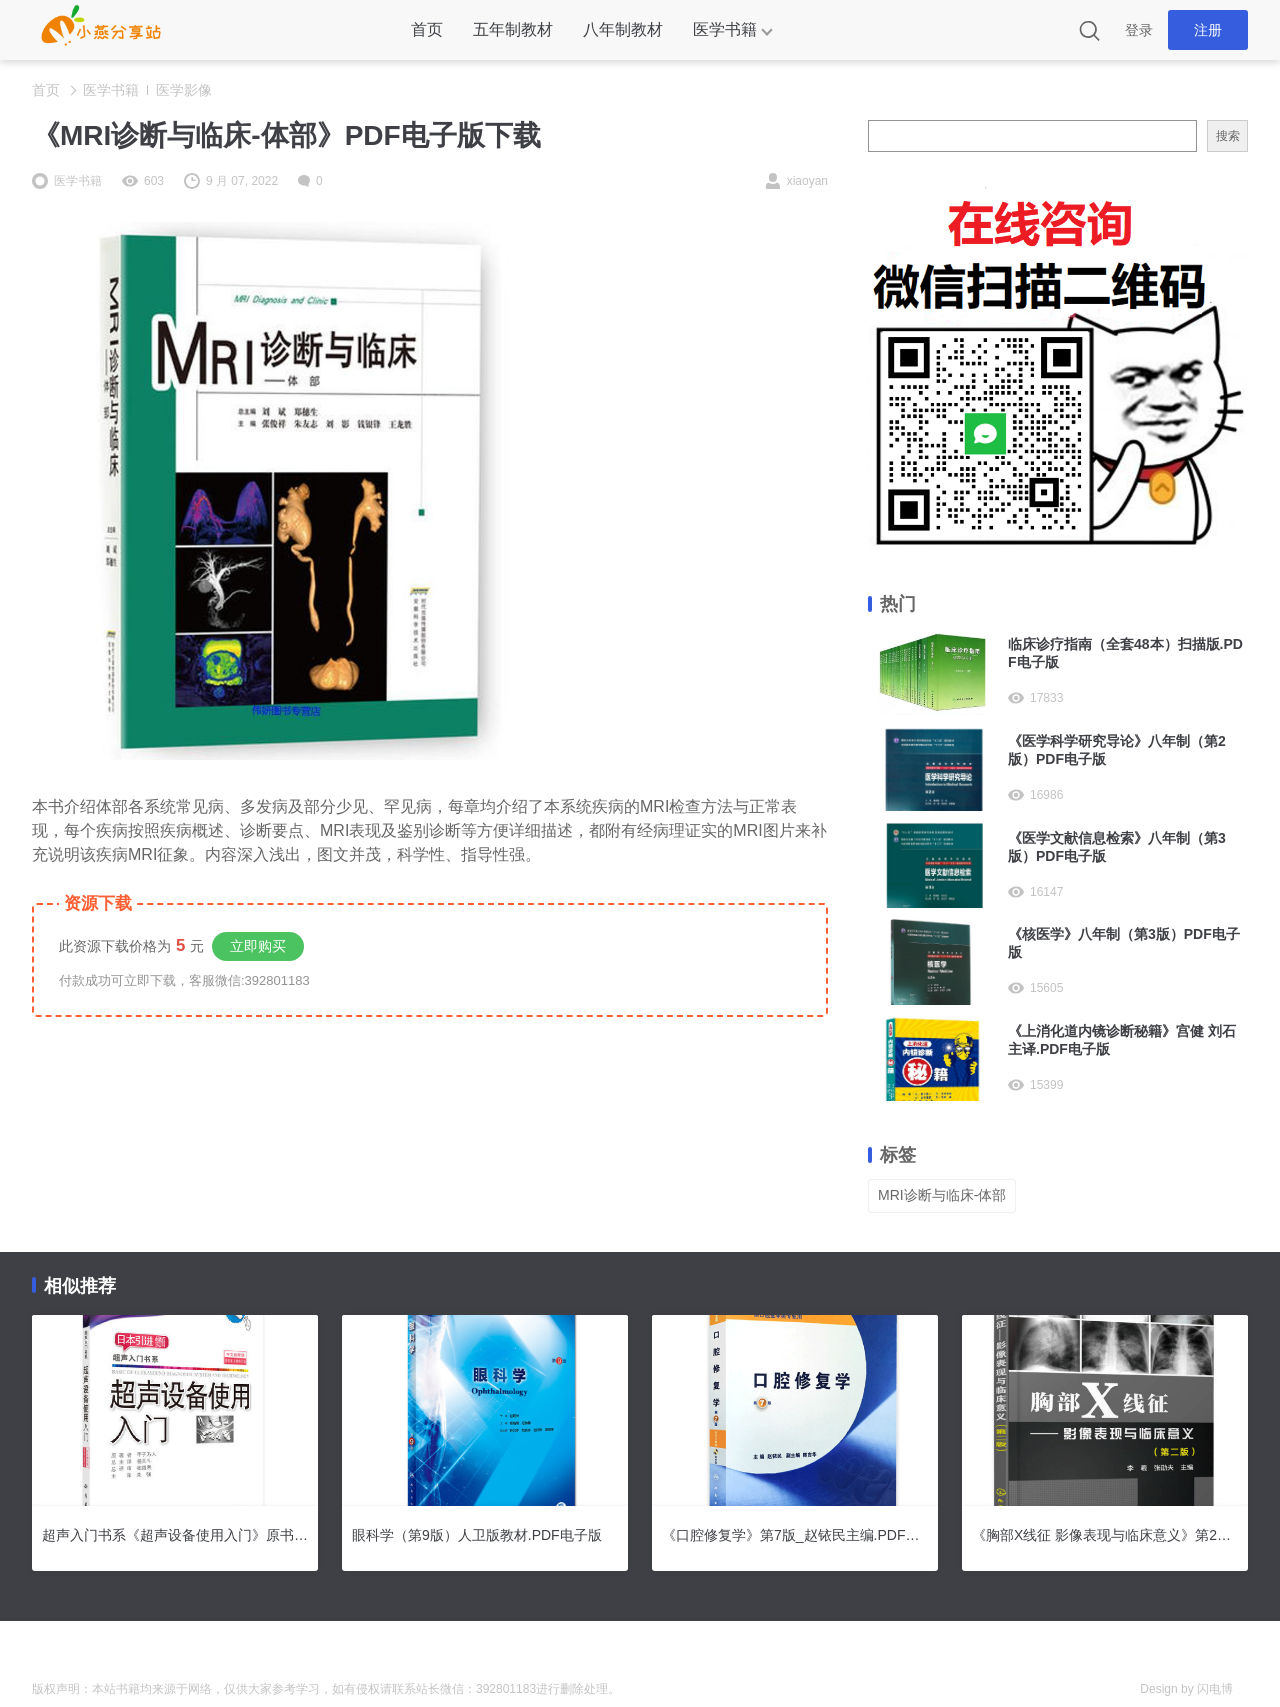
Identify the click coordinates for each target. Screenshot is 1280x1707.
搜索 (1228, 136)
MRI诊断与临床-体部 (942, 1195)
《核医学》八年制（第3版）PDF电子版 (1124, 943)
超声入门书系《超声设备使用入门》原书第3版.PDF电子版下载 (175, 1535)
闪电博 (1215, 1689)
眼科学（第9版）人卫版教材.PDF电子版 (477, 1535)
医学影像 (184, 90)
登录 (1139, 30)
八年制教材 (623, 29)
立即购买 (258, 946)
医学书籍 (725, 29)
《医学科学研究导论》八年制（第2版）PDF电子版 (1117, 750)
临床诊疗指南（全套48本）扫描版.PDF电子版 (1125, 653)
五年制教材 (513, 29)
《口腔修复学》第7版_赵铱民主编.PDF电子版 (795, 1535)
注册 (1208, 30)
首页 (427, 29)
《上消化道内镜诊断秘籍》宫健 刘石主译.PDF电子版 (1122, 1040)
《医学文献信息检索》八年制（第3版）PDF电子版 (1117, 847)
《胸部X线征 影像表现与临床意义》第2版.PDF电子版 (1105, 1535)
